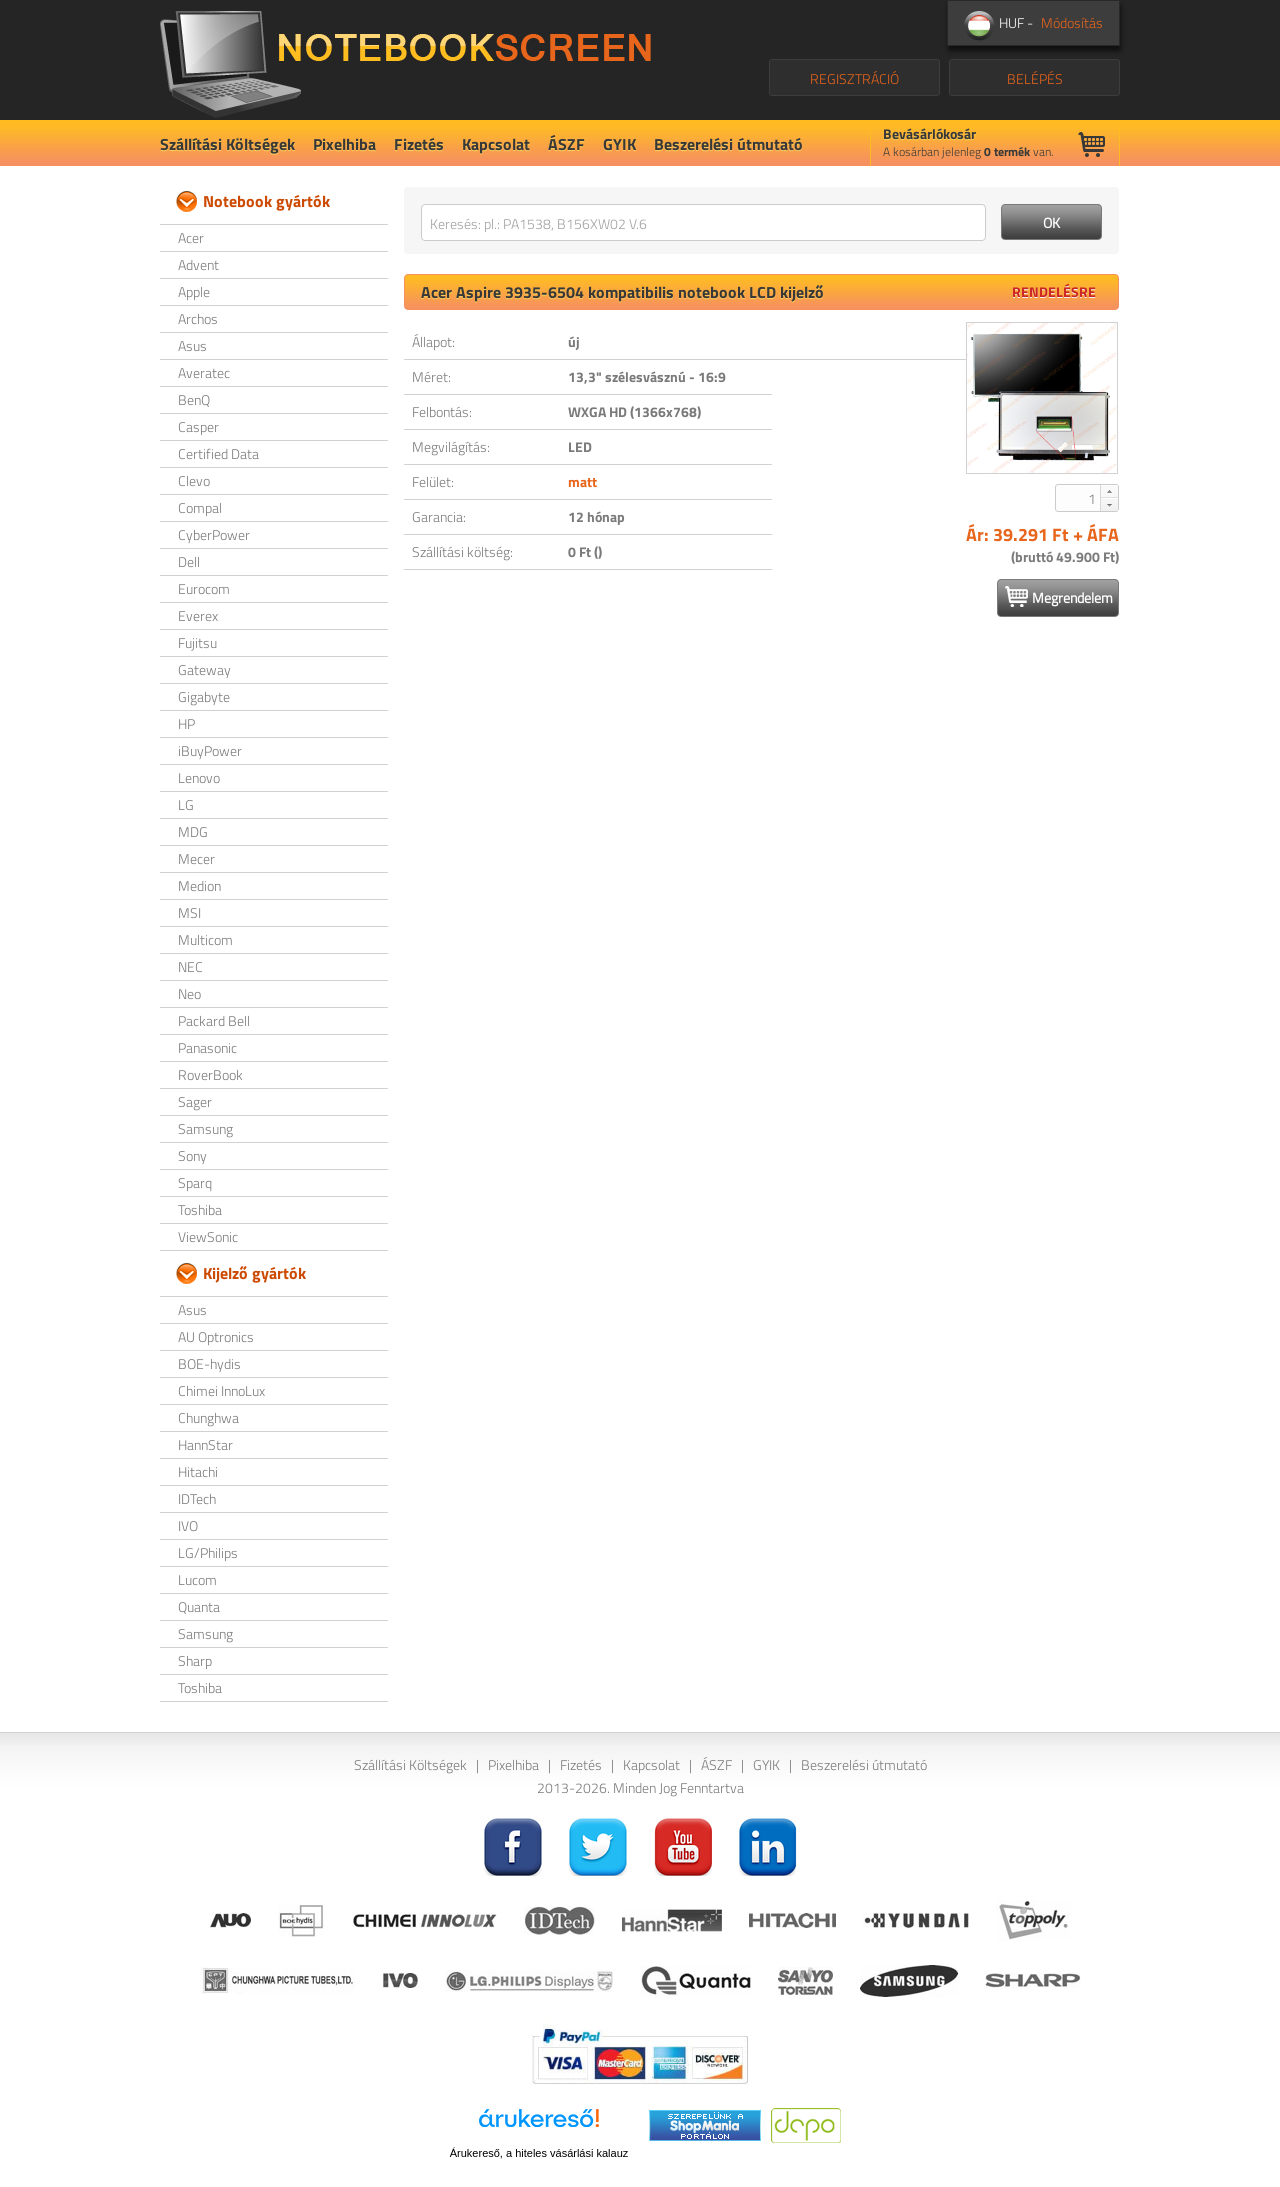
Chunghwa (208, 1417)
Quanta (199, 1606)
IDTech (197, 1498)
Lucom (197, 1579)
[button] (1109, 491)
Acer (191, 237)
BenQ (194, 399)
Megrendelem (1059, 597)
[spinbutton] (1079, 498)
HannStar (205, 1444)
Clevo (194, 480)
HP (186, 723)
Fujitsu (197, 642)
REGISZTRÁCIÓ (854, 78)
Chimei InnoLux (221, 1390)
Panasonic (207, 1047)
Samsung (205, 1128)
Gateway (204, 669)
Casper (198, 426)
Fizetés (419, 144)
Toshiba (200, 1209)
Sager (195, 1101)
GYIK (619, 144)
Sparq (195, 1182)
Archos (198, 318)
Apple (194, 291)
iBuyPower (210, 750)
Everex (198, 615)
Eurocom (204, 588)
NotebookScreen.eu (405, 60)
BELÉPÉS (1035, 78)
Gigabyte (204, 696)
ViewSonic (208, 1236)
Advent (198, 264)
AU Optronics (216, 1336)
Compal (200, 507)
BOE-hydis (209, 1363)
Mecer (196, 858)
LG (186, 804)
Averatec (204, 372)
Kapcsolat (496, 144)
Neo (189, 993)
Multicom (205, 939)
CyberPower (214, 534)
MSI (189, 912)
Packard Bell (214, 1020)
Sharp (195, 1660)
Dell (189, 561)
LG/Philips (208, 1552)
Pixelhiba (344, 144)
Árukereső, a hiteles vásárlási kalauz (539, 2153)
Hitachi (198, 1471)
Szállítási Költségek (227, 144)
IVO (188, 1525)
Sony (192, 1155)
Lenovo (199, 777)
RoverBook (210, 1074)
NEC (190, 966)
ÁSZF (566, 144)
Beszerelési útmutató (728, 144)
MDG (193, 831)
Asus (192, 345)
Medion (199, 885)
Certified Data (218, 453)
